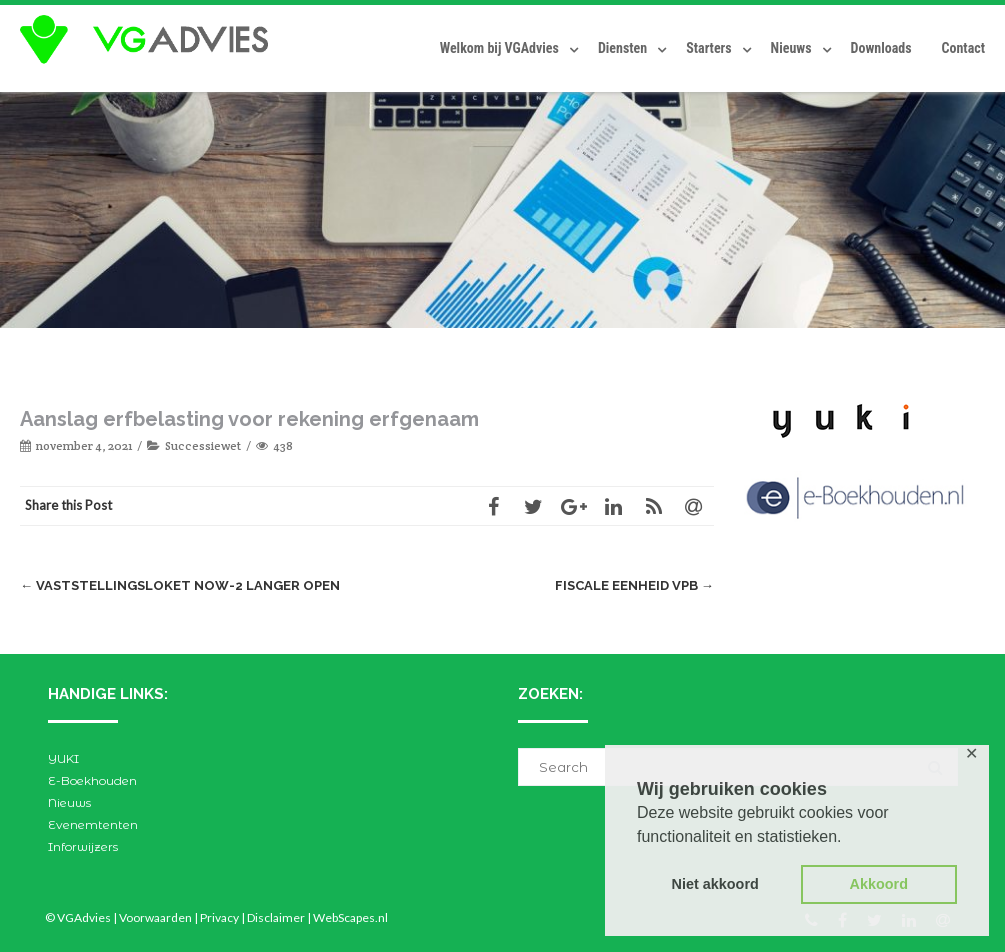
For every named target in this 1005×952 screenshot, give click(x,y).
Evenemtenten (93, 824)
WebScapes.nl (350, 917)
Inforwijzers (83, 846)
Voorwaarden (155, 917)
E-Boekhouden (92, 780)
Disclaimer (276, 917)
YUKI (63, 758)
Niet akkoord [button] (715, 884)
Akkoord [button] (879, 884)
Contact (963, 48)
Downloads (881, 48)
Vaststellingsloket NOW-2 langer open (180, 585)
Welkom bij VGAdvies (499, 48)
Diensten (622, 48)
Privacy (219, 917)
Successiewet (203, 445)
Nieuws (791, 48)
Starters (708, 48)
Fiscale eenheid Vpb (634, 585)
